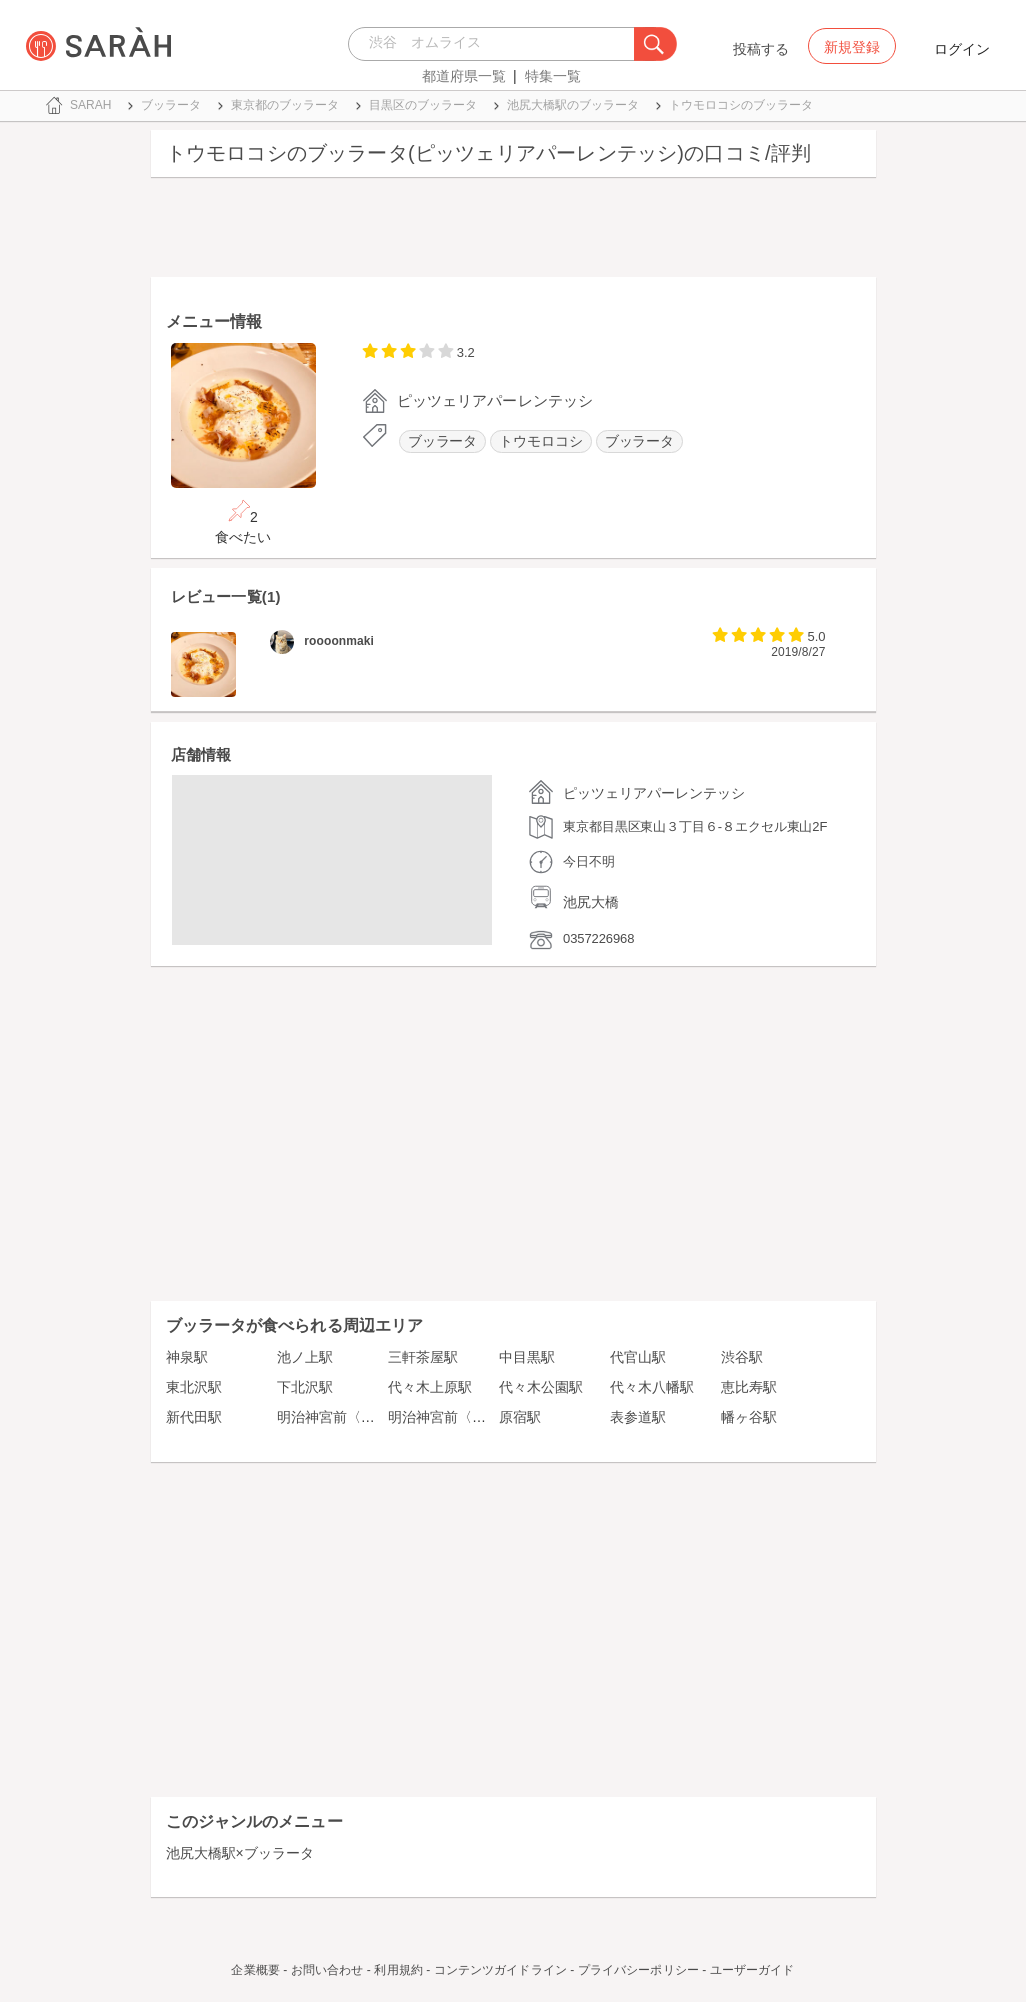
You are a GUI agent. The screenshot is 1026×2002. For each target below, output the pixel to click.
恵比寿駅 (749, 1387)
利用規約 (398, 1970)
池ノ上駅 (305, 1357)
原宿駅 (520, 1417)
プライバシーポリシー (638, 1970)
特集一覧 (553, 76)
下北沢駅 (305, 1387)
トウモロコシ (540, 441)
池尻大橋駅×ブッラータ (240, 1853)
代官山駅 (638, 1357)
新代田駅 (194, 1417)
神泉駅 (187, 1357)
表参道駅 (638, 1417)
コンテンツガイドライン (500, 1970)
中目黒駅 (527, 1357)
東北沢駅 (194, 1387)
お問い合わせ (327, 1970)
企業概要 (255, 1970)
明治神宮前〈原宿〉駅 (347, 1417)
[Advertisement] (513, 232)
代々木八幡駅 (652, 1387)
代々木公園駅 (541, 1387)
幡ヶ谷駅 (749, 1417)
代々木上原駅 (430, 1387)
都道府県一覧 (464, 76)
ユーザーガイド (752, 1970)
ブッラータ (443, 441)
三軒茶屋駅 (423, 1357)
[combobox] (496, 44)
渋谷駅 (742, 1357)
